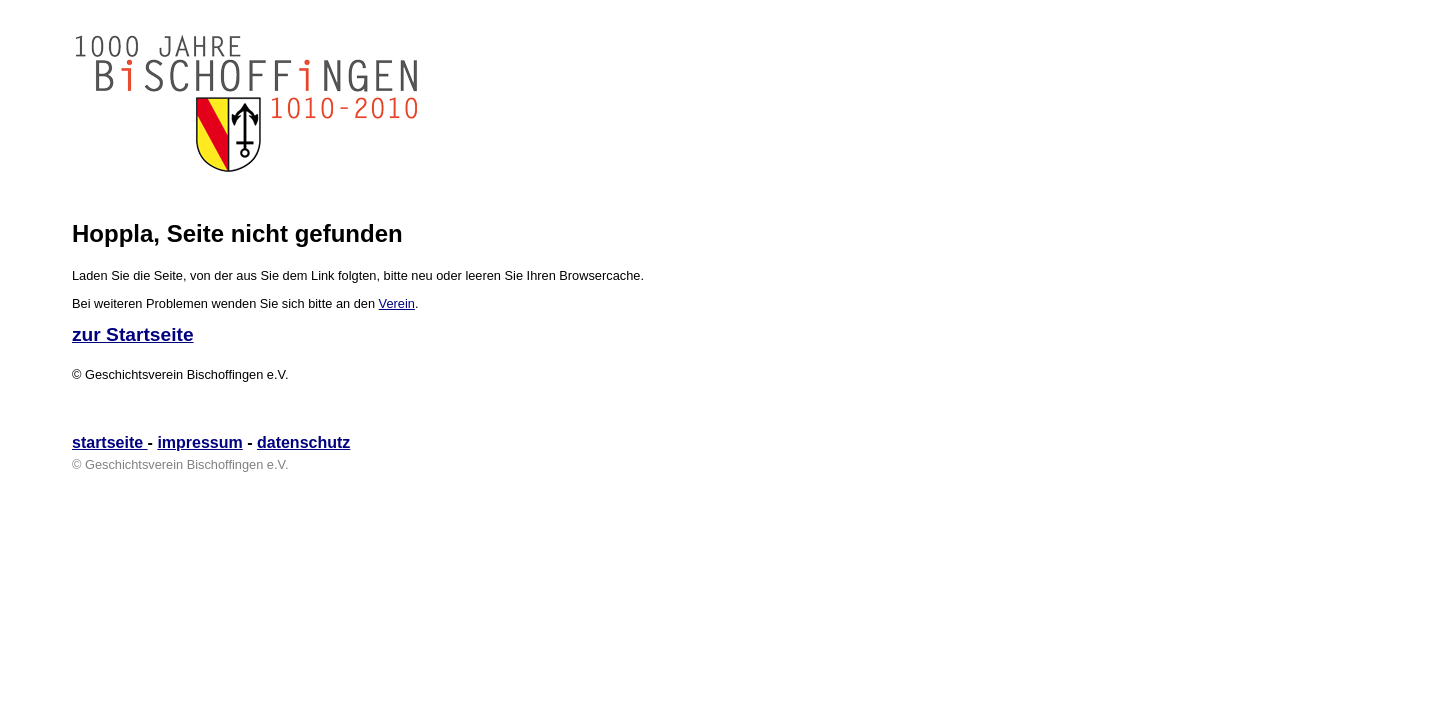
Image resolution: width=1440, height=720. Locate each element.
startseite (110, 442)
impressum (199, 442)
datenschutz (303, 442)
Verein (397, 303)
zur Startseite (133, 334)
